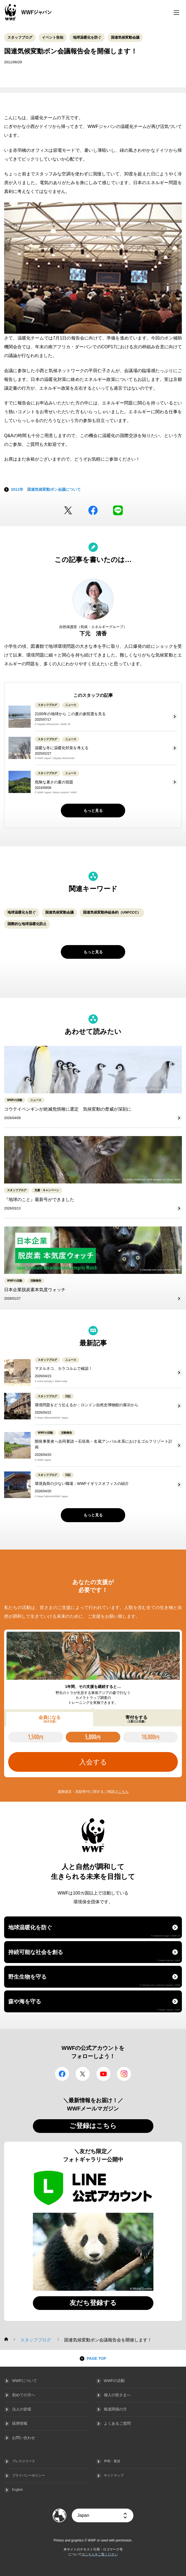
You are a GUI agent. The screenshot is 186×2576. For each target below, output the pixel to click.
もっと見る (93, 810)
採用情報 (19, 2423)
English (17, 2490)
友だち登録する (93, 2302)
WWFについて (24, 2380)
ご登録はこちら (93, 2125)
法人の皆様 (21, 2409)
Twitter (68, 510)
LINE (118, 510)
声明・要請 (112, 2461)
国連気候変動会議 (125, 37)
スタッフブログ (19, 37)
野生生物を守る (94, 1980)
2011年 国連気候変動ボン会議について (46, 489)
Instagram (124, 2074)
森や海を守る (94, 2004)
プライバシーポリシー (28, 2475)
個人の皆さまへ (117, 2395)
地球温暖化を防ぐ (87, 37)
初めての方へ (23, 2395)
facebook (93, 510)
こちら (123, 1792)
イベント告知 (52, 37)
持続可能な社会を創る (94, 1955)
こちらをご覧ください (101, 2554)
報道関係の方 (115, 2409)
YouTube (103, 2074)
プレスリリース (23, 2461)
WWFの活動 (114, 2380)
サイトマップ (114, 2475)
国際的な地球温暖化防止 (27, 924)
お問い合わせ (23, 2437)
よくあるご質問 (117, 2423)
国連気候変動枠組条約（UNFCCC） (112, 912)
